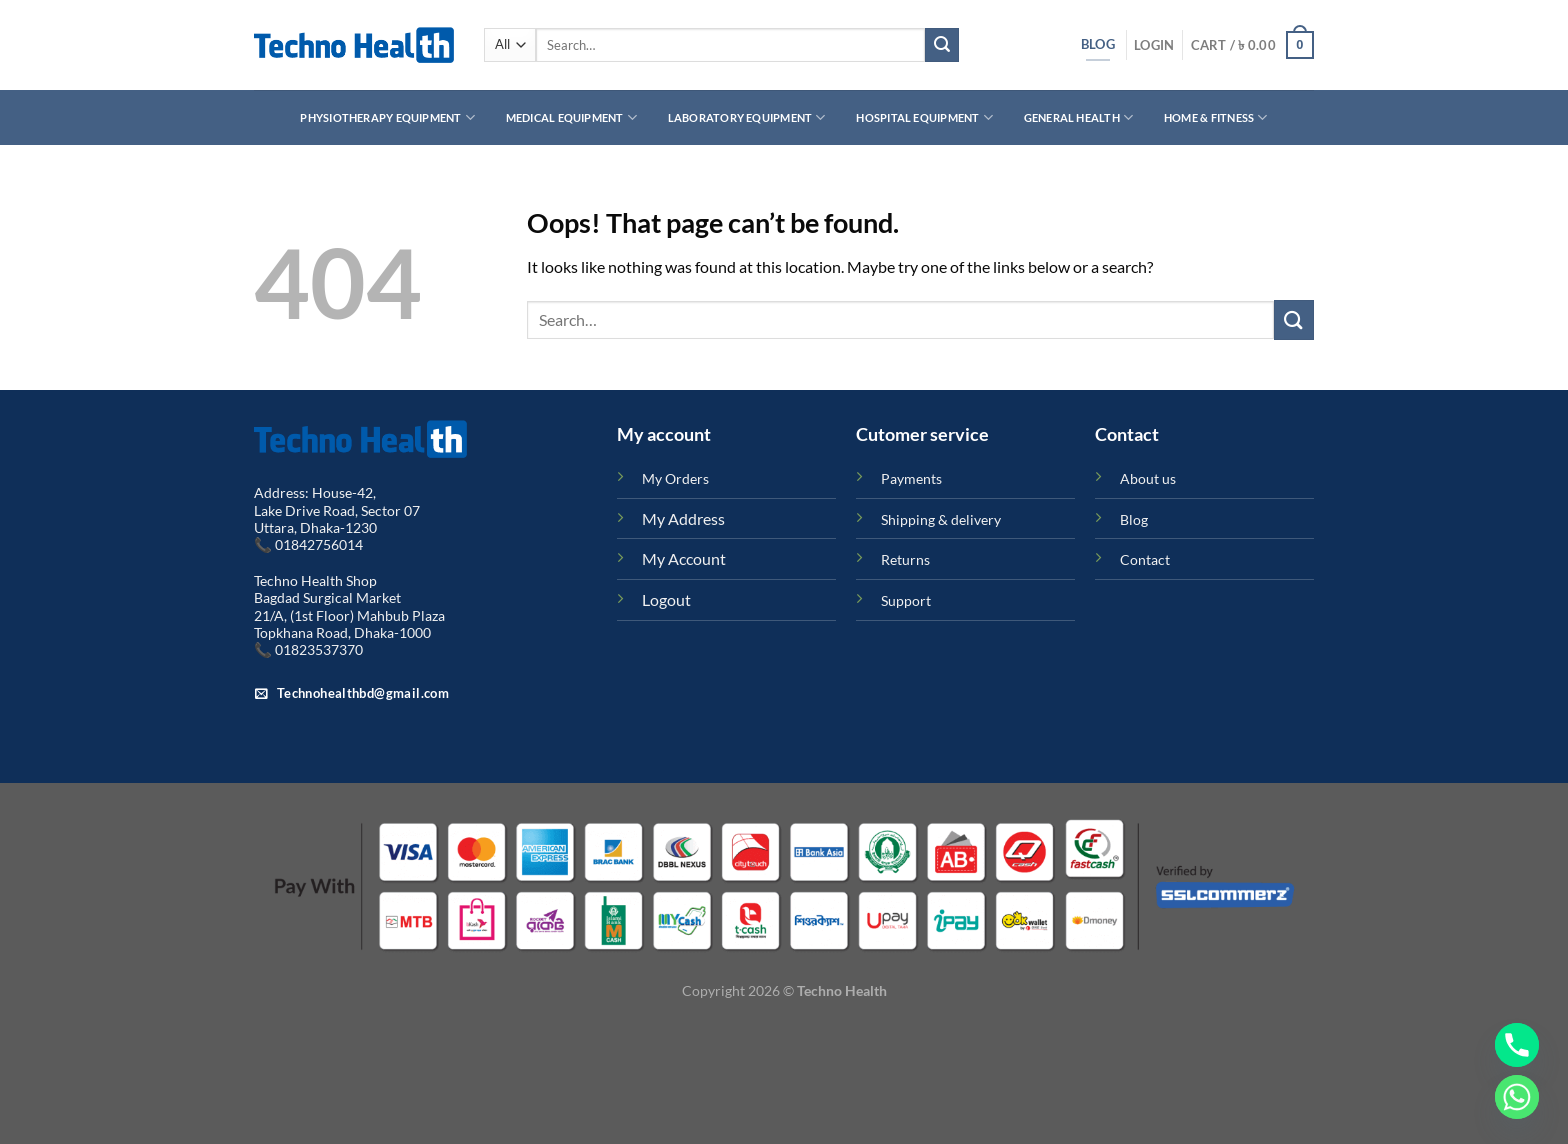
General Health (1079, 117)
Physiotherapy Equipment (387, 117)
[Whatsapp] (1517, 1097)
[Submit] (942, 45)
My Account (684, 558)
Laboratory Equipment (747, 117)
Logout (666, 599)
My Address (683, 518)
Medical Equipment (571, 117)
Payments (911, 478)
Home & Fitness (1216, 117)
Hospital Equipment (924, 117)
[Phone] (1517, 1045)
